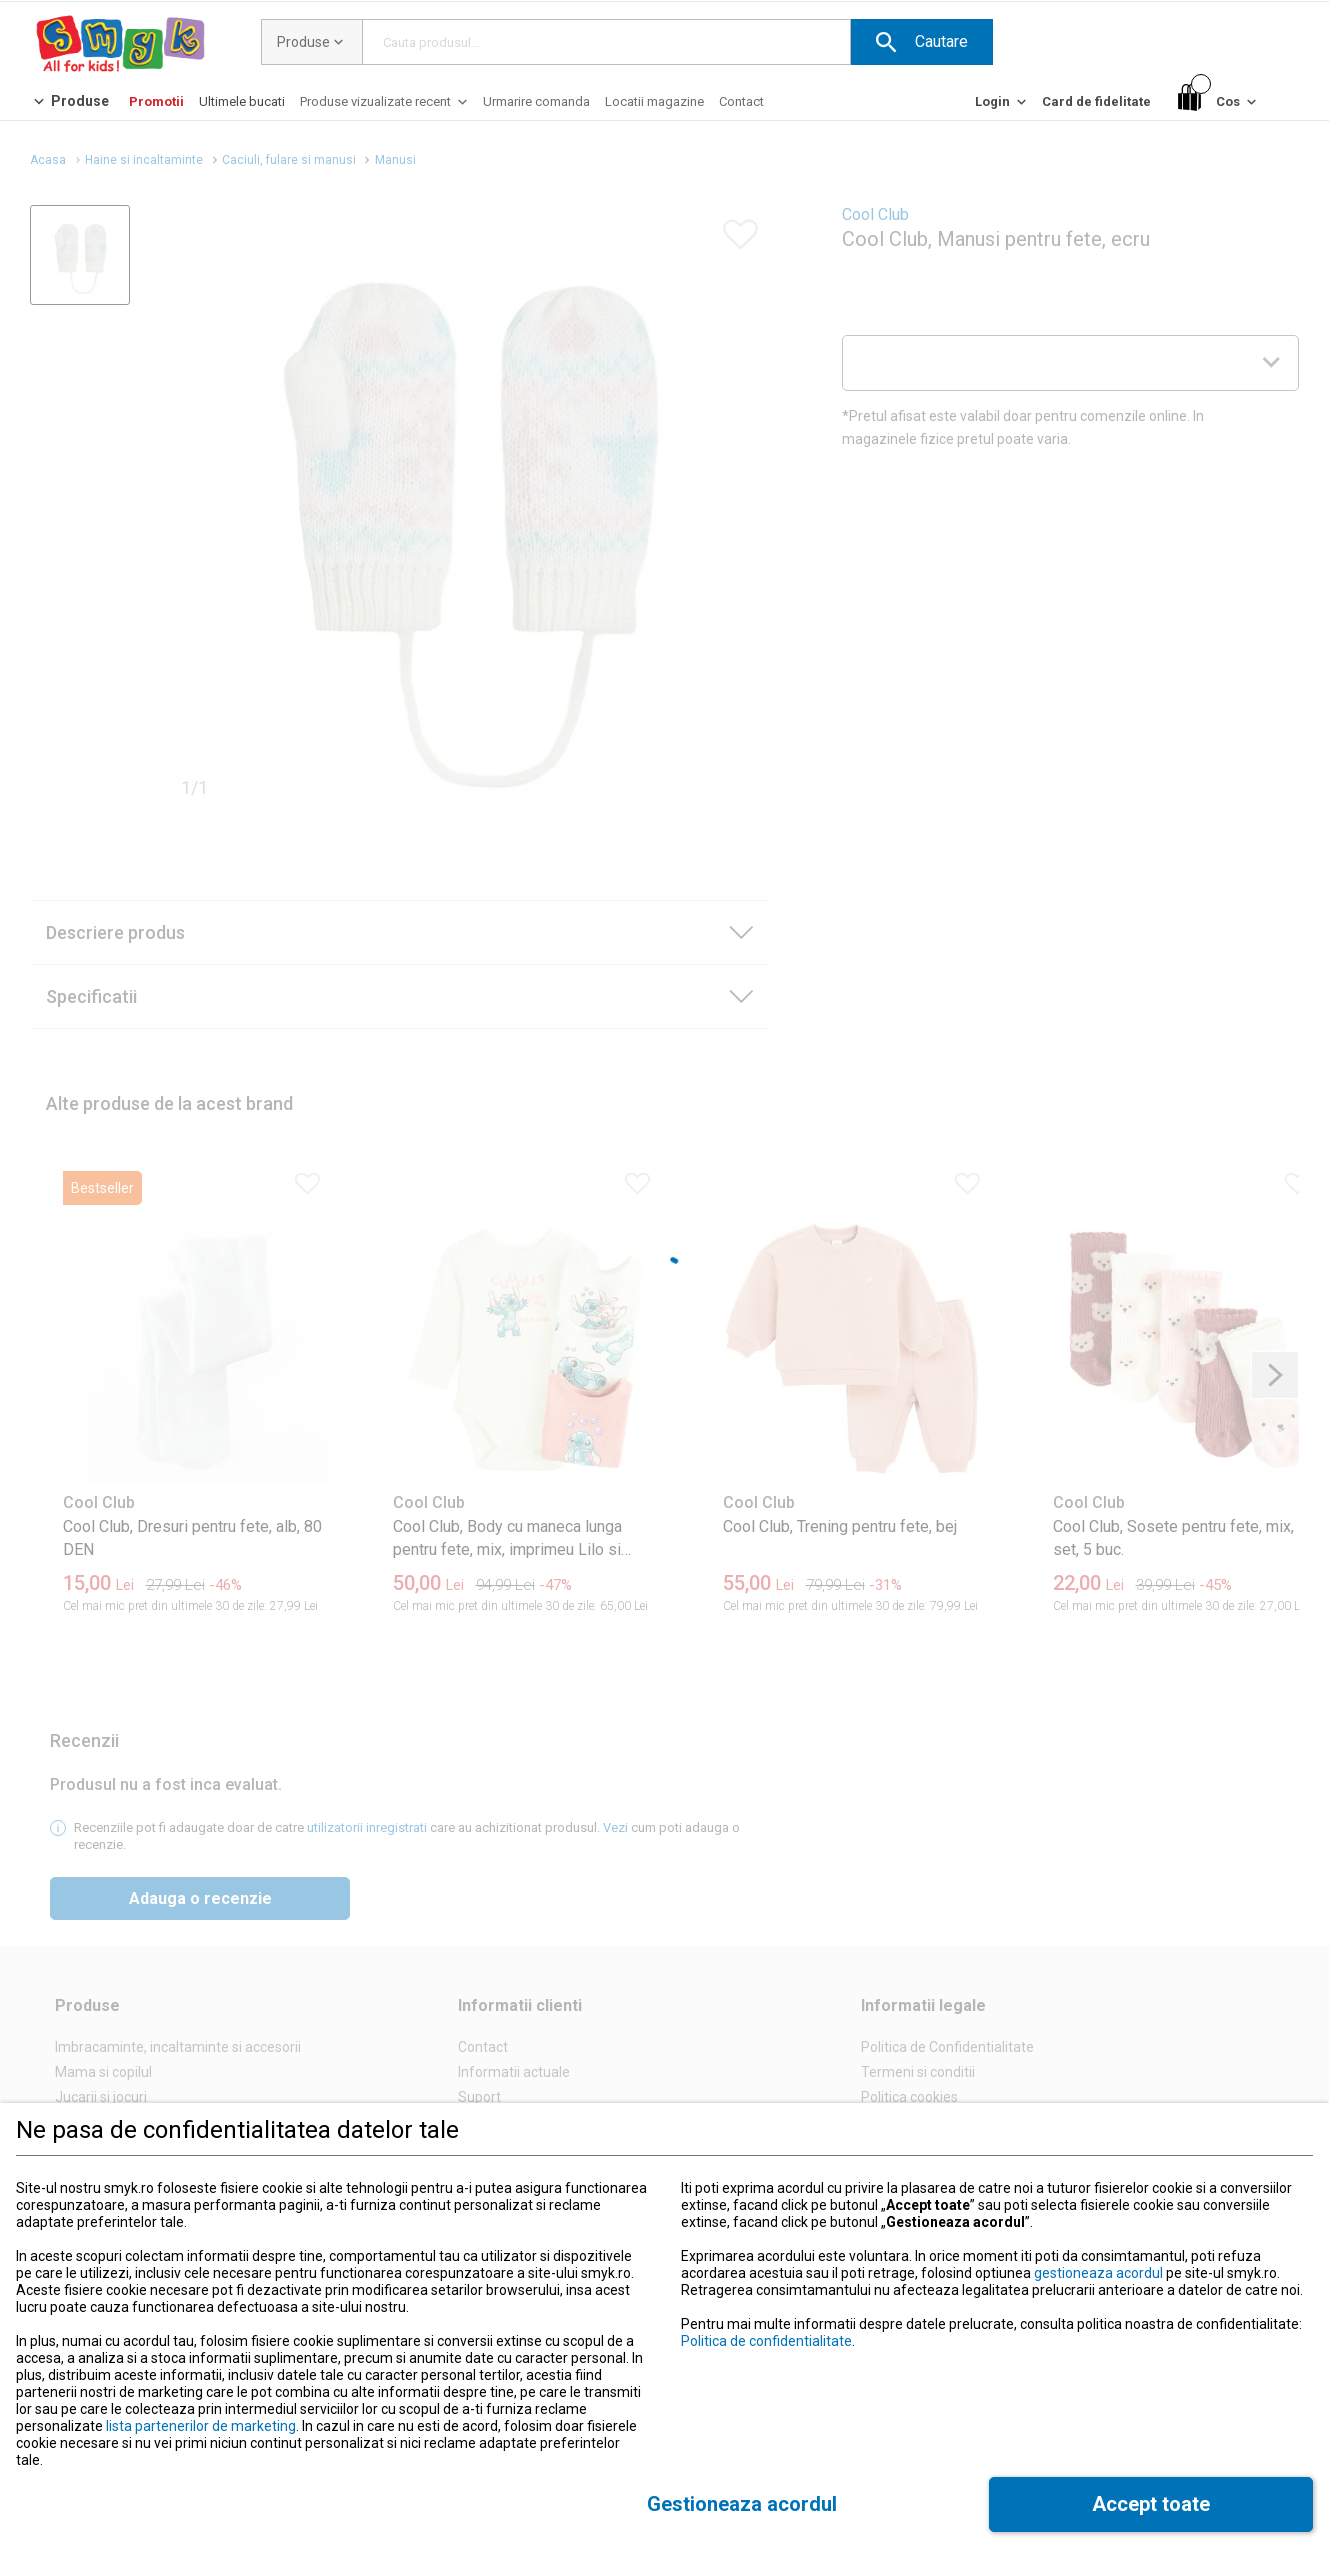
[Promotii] (156, 101)
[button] (922, 42)
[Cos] (1219, 102)
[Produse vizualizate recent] (385, 106)
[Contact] (741, 101)
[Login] (1002, 106)
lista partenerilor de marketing (201, 2426)
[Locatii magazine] (654, 101)
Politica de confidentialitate (766, 2341)
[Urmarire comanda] (536, 101)
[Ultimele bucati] (242, 101)
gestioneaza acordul (1098, 2273)
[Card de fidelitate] (1096, 101)
